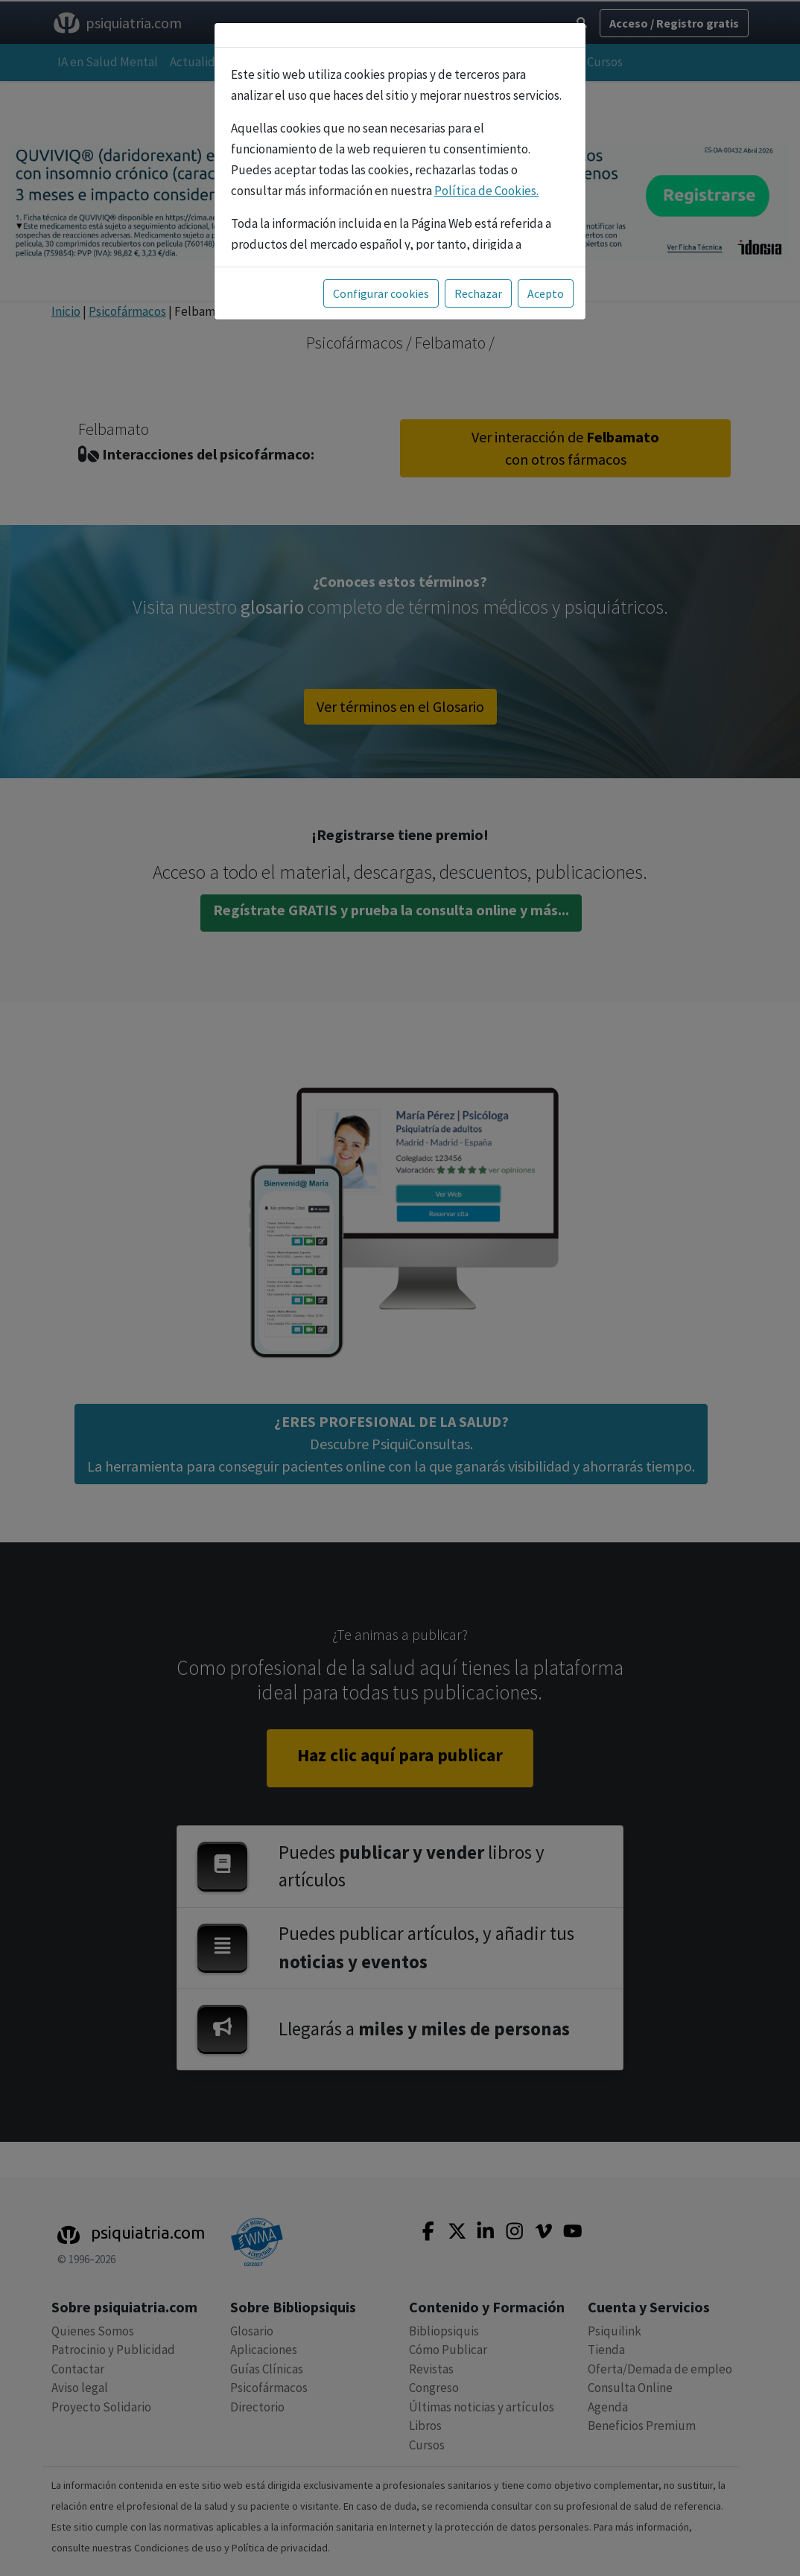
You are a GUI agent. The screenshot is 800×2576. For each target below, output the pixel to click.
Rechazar (478, 293)
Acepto (545, 293)
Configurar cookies (381, 293)
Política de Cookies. (486, 190)
